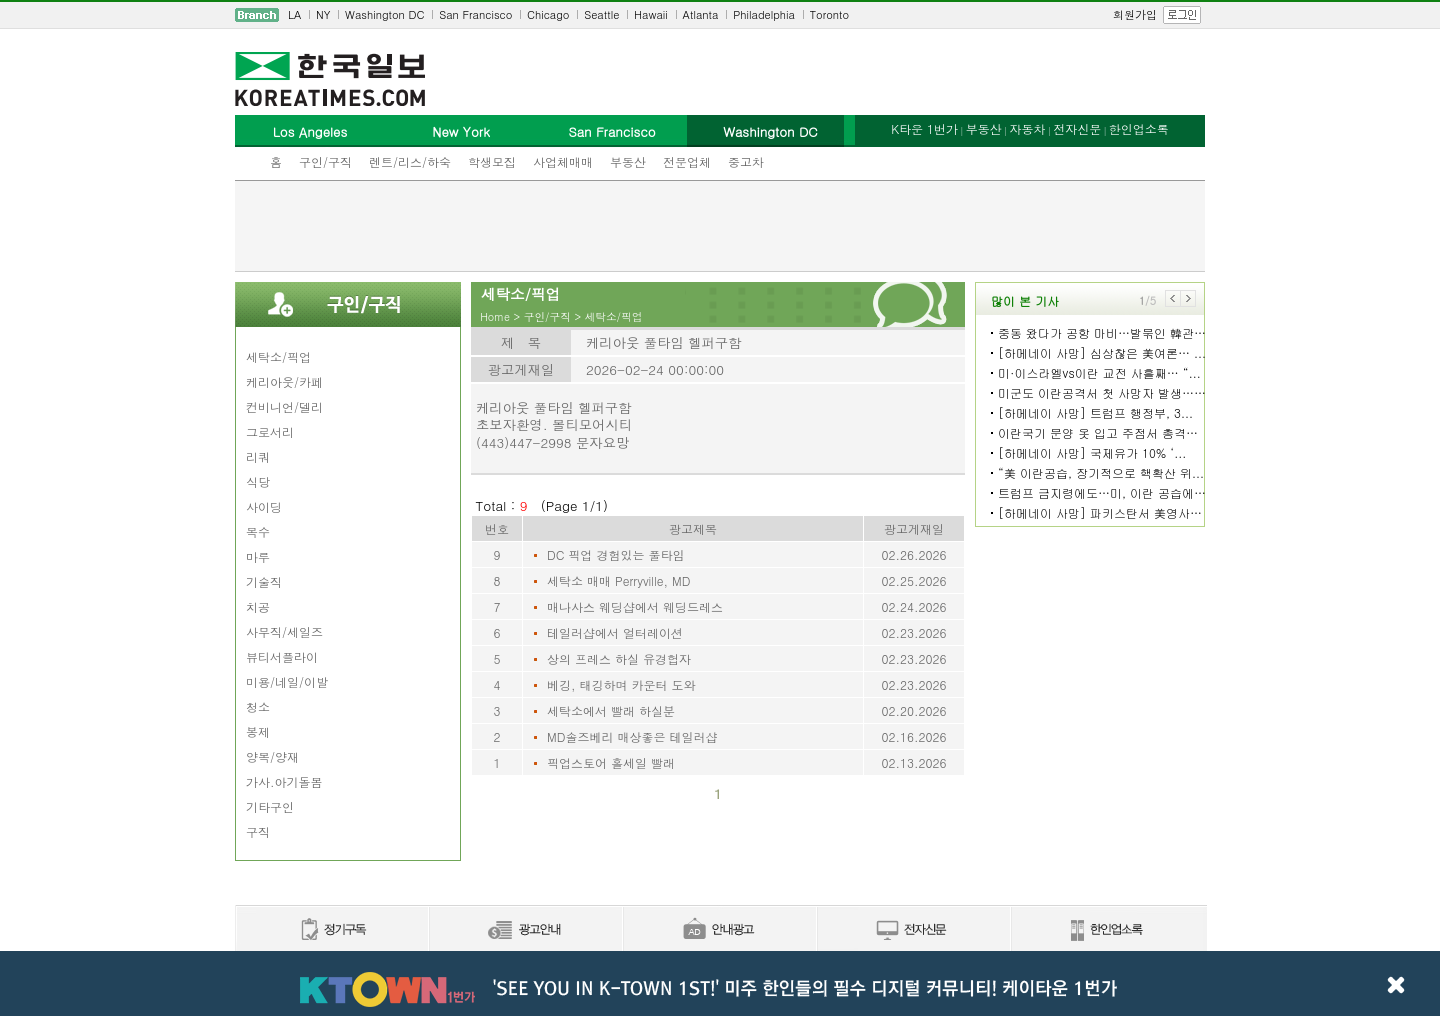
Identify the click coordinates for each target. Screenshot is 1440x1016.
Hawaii (651, 14)
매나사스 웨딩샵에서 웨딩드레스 (635, 606)
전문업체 (687, 161)
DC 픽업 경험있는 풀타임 (615, 554)
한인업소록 (1139, 128)
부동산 (628, 161)
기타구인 (270, 806)
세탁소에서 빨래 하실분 (611, 710)
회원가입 (1135, 14)
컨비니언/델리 (284, 406)
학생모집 (492, 161)
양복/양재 (272, 756)
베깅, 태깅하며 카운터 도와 (621, 684)
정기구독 (331, 930)
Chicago (548, 14)
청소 (258, 706)
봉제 (258, 731)
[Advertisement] (720, 226)
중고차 (746, 161)
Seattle (601, 14)
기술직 (264, 581)
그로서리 (270, 431)
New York (460, 131)
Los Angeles (310, 131)
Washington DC (384, 14)
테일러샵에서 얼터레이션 (615, 632)
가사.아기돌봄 (284, 781)
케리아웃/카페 (284, 381)
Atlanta (701, 14)
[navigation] (720, 15)
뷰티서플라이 (282, 656)
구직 (258, 831)
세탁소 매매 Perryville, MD (618, 580)
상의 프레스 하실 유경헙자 (619, 658)
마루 (258, 556)
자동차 (1027, 128)
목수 (258, 531)
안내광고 (719, 930)
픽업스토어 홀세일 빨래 (611, 762)
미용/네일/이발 (287, 681)
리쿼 (258, 456)
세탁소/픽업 (278, 356)
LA (294, 14)
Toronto (829, 14)
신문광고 (525, 930)
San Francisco (475, 14)
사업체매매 (563, 161)
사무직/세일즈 (284, 631)
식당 (258, 481)
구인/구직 (325, 161)
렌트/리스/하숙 (410, 161)
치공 (258, 606)
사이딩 (264, 506)
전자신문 (1077, 128)
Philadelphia (764, 14)
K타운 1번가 (924, 128)
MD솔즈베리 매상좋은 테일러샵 (632, 736)
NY (323, 14)
